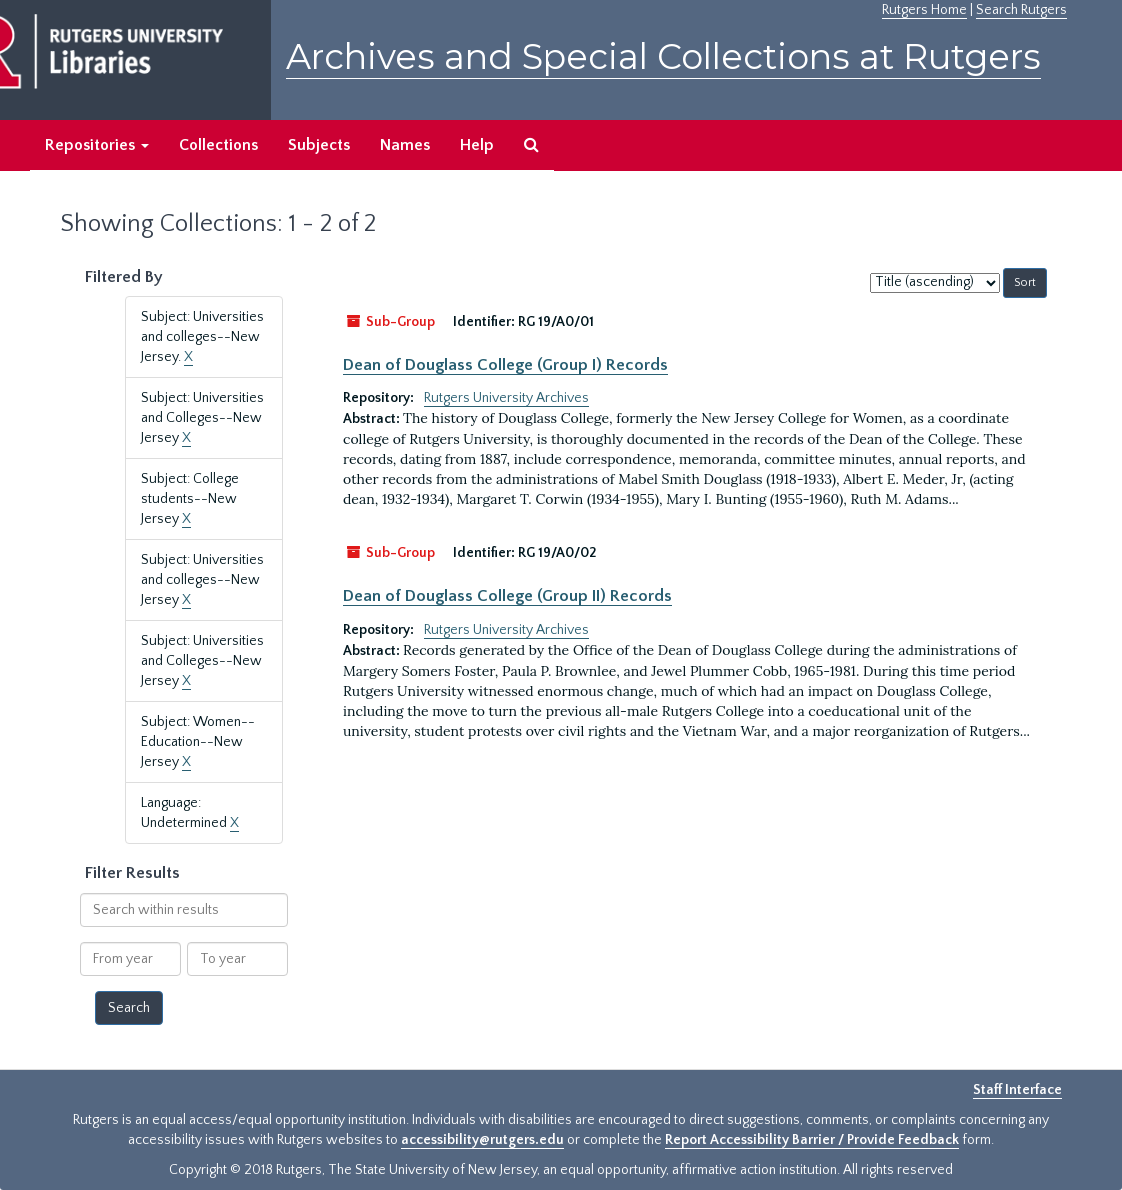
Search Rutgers (1021, 10)
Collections (218, 145)
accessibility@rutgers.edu (482, 1140)
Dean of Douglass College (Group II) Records (507, 596)
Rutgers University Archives (506, 398)
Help (477, 145)
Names (405, 145)
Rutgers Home (924, 10)
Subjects (319, 145)
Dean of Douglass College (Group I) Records (505, 365)
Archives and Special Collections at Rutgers (663, 56)
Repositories (97, 145)
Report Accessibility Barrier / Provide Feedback (812, 1140)
